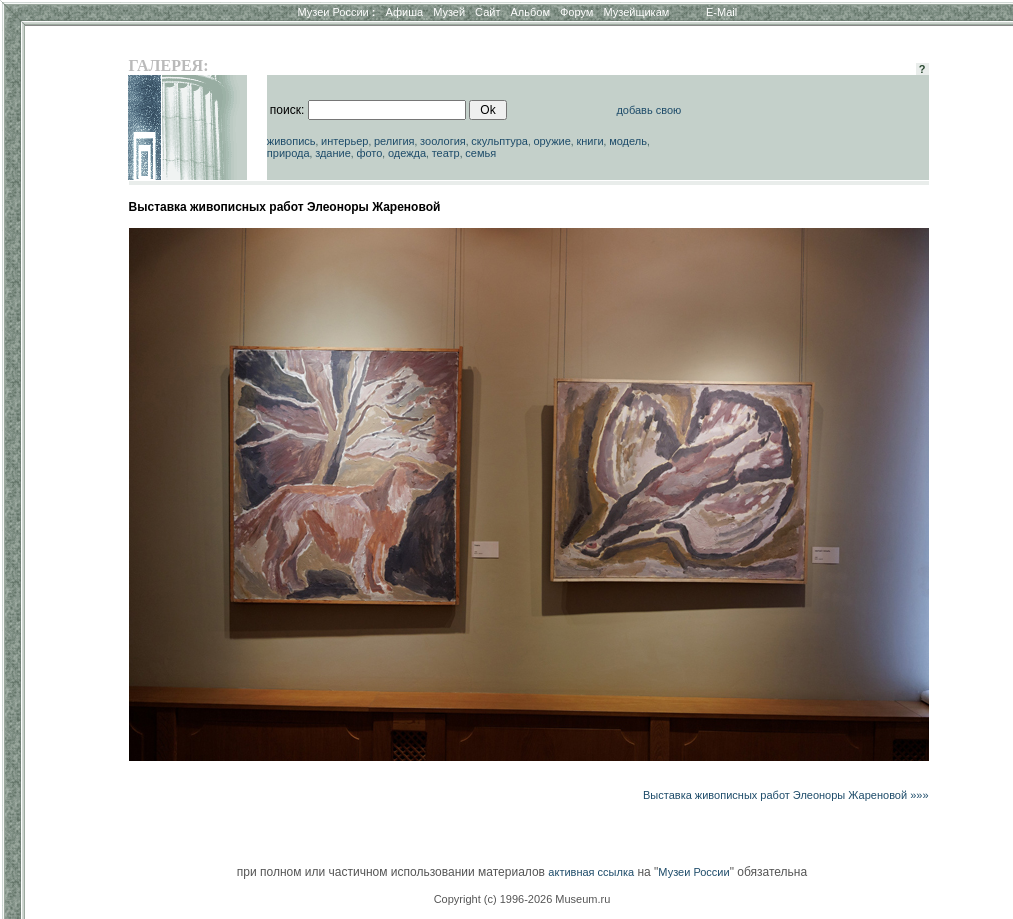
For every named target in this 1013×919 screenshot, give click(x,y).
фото (369, 153)
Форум (576, 12)
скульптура (499, 141)
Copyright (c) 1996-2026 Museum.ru (522, 899)
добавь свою (648, 110)
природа (288, 153)
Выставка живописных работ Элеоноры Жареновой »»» (786, 795)
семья (480, 153)
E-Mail (721, 12)
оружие (551, 141)
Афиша (405, 12)
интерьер (344, 141)
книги (589, 141)
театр (446, 153)
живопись (291, 141)
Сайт (487, 12)
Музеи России (336, 12)
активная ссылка (591, 872)
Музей (449, 12)
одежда (407, 153)
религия (394, 141)
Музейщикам (636, 12)
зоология (443, 141)
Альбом (530, 12)
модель (628, 141)
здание (333, 153)
